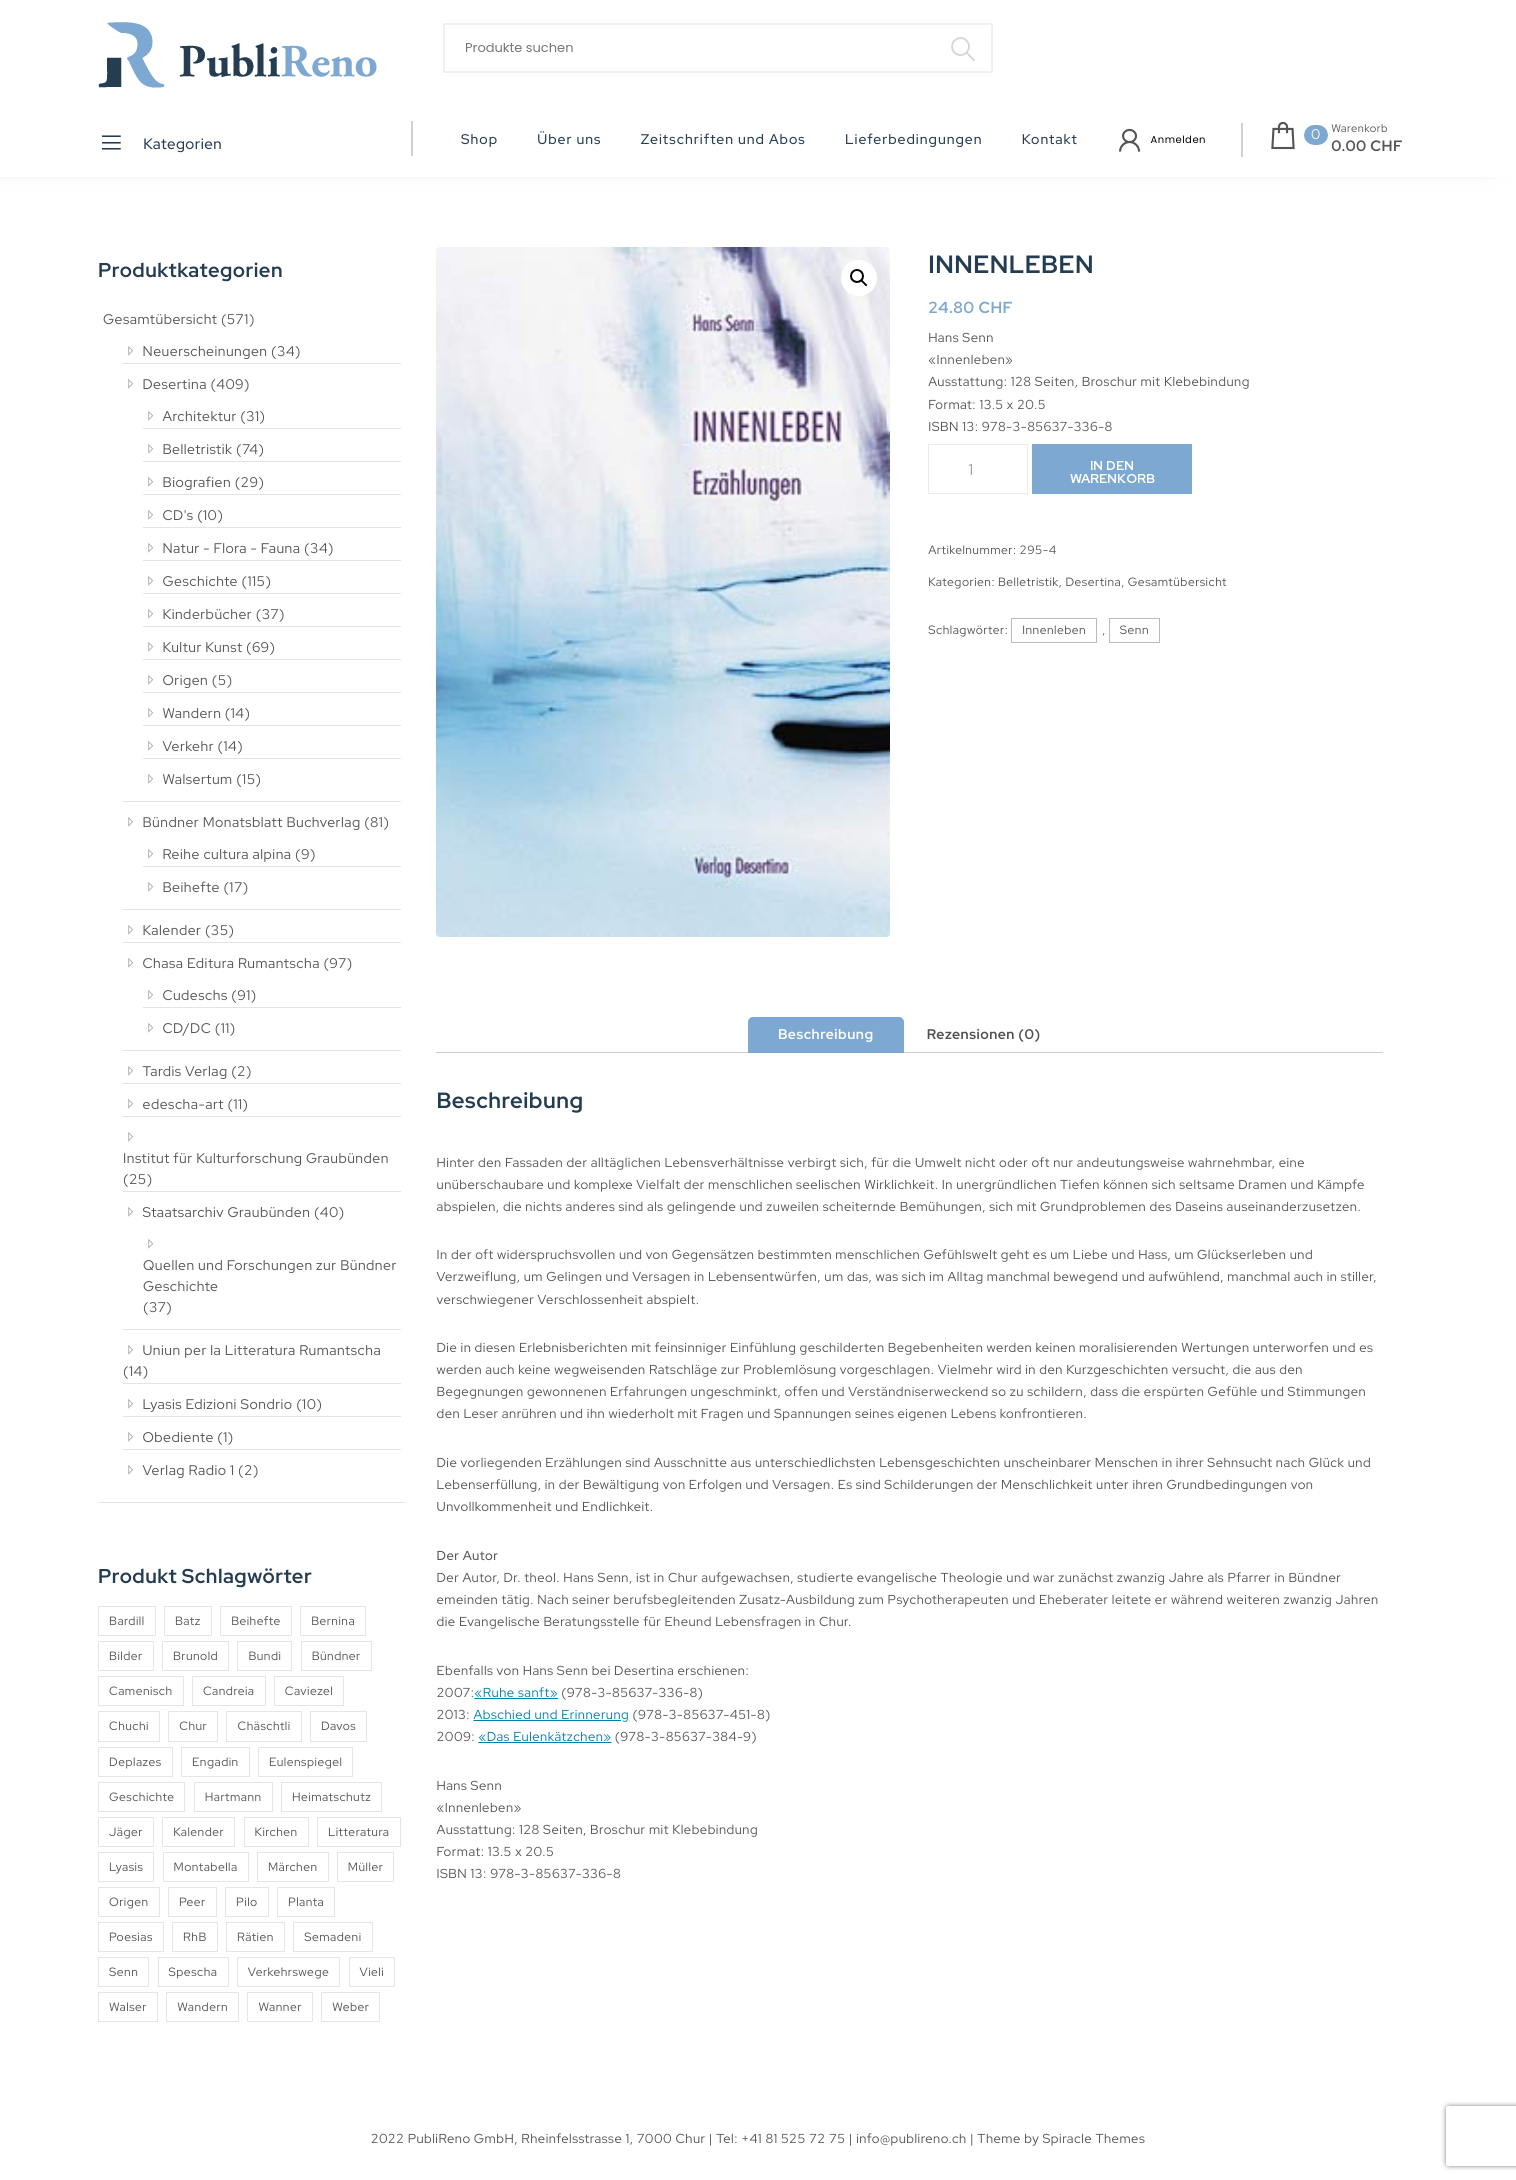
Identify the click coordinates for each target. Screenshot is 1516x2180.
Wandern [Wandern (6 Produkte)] (202, 2007)
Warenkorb (1359, 129)
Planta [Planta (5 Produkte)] (306, 1902)
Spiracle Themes (1094, 2138)
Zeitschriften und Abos (723, 140)
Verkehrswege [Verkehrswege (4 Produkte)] (288, 1972)
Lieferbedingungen (914, 140)
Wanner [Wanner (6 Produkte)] (279, 2007)
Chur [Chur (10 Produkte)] (193, 1726)
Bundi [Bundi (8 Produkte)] (264, 1656)
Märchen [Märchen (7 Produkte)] (293, 1867)
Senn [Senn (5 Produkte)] (123, 1972)
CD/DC (187, 1029)
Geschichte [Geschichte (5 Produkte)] (141, 1797)
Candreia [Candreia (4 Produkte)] (229, 1691)
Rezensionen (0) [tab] (984, 1035)
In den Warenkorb (1112, 472)
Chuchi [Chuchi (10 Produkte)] (129, 1726)
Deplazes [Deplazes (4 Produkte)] (135, 1762)
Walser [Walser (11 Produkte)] (128, 2007)
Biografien (197, 483)
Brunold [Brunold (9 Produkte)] (195, 1656)
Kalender (172, 931)
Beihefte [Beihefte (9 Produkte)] (256, 1621)
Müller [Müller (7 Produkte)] (365, 1867)
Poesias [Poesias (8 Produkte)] (131, 1937)
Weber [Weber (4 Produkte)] (350, 2007)
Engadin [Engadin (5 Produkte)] (215, 1762)
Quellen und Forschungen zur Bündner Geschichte (270, 1276)
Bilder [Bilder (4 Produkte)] (126, 1656)
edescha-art (183, 1105)
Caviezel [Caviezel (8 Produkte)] (309, 1691)
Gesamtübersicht (160, 320)
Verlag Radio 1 (189, 1471)
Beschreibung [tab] (826, 1035)
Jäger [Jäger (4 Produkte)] (126, 1832)
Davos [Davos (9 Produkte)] (338, 1726)
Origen (186, 681)
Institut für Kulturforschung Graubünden (256, 1159)
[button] (859, 278)
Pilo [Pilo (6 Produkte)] (247, 1902)
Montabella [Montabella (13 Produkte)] (206, 1867)
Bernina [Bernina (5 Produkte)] (333, 1621)
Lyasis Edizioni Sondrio (218, 1405)
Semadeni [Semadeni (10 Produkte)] (332, 1937)
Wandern (192, 714)
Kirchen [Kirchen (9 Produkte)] (276, 1832)
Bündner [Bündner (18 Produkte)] (336, 1656)
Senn (1134, 630)
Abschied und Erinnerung (551, 1714)
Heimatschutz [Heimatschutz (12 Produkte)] (331, 1797)
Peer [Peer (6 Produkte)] (192, 1902)
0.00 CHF (1367, 146)
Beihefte (191, 888)
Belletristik (198, 450)
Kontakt (1050, 140)
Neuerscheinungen (205, 352)
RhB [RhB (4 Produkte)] (195, 1937)
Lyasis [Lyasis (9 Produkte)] (126, 1867)
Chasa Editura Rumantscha (231, 964)
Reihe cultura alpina (227, 855)
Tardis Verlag (185, 1072)
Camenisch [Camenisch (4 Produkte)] (141, 1691)
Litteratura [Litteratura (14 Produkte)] (359, 1832)
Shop (479, 140)
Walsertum (198, 780)
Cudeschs (195, 996)
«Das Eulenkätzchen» (544, 1736)
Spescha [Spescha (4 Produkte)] (193, 1972)
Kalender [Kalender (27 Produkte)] (198, 1832)
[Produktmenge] (978, 469)
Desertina (175, 385)
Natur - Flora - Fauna (232, 549)
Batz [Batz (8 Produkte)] (188, 1621)
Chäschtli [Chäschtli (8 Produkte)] (263, 1726)
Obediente (178, 1438)
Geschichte (201, 582)
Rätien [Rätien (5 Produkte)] (255, 1937)
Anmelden (1178, 139)
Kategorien (160, 142)
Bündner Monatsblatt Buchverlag (252, 823)
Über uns (569, 140)
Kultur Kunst (203, 648)
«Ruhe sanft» (515, 1692)
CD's (178, 516)
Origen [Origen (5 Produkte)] (129, 1902)
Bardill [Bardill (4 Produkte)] (127, 1621)
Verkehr (189, 747)
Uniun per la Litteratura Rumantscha (262, 1351)
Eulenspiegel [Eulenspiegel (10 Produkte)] (305, 1762)
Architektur (200, 417)
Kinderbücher (208, 615)
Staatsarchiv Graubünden (227, 1213)
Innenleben (1054, 630)
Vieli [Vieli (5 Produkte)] (372, 1972)
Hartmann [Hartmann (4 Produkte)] (233, 1797)
